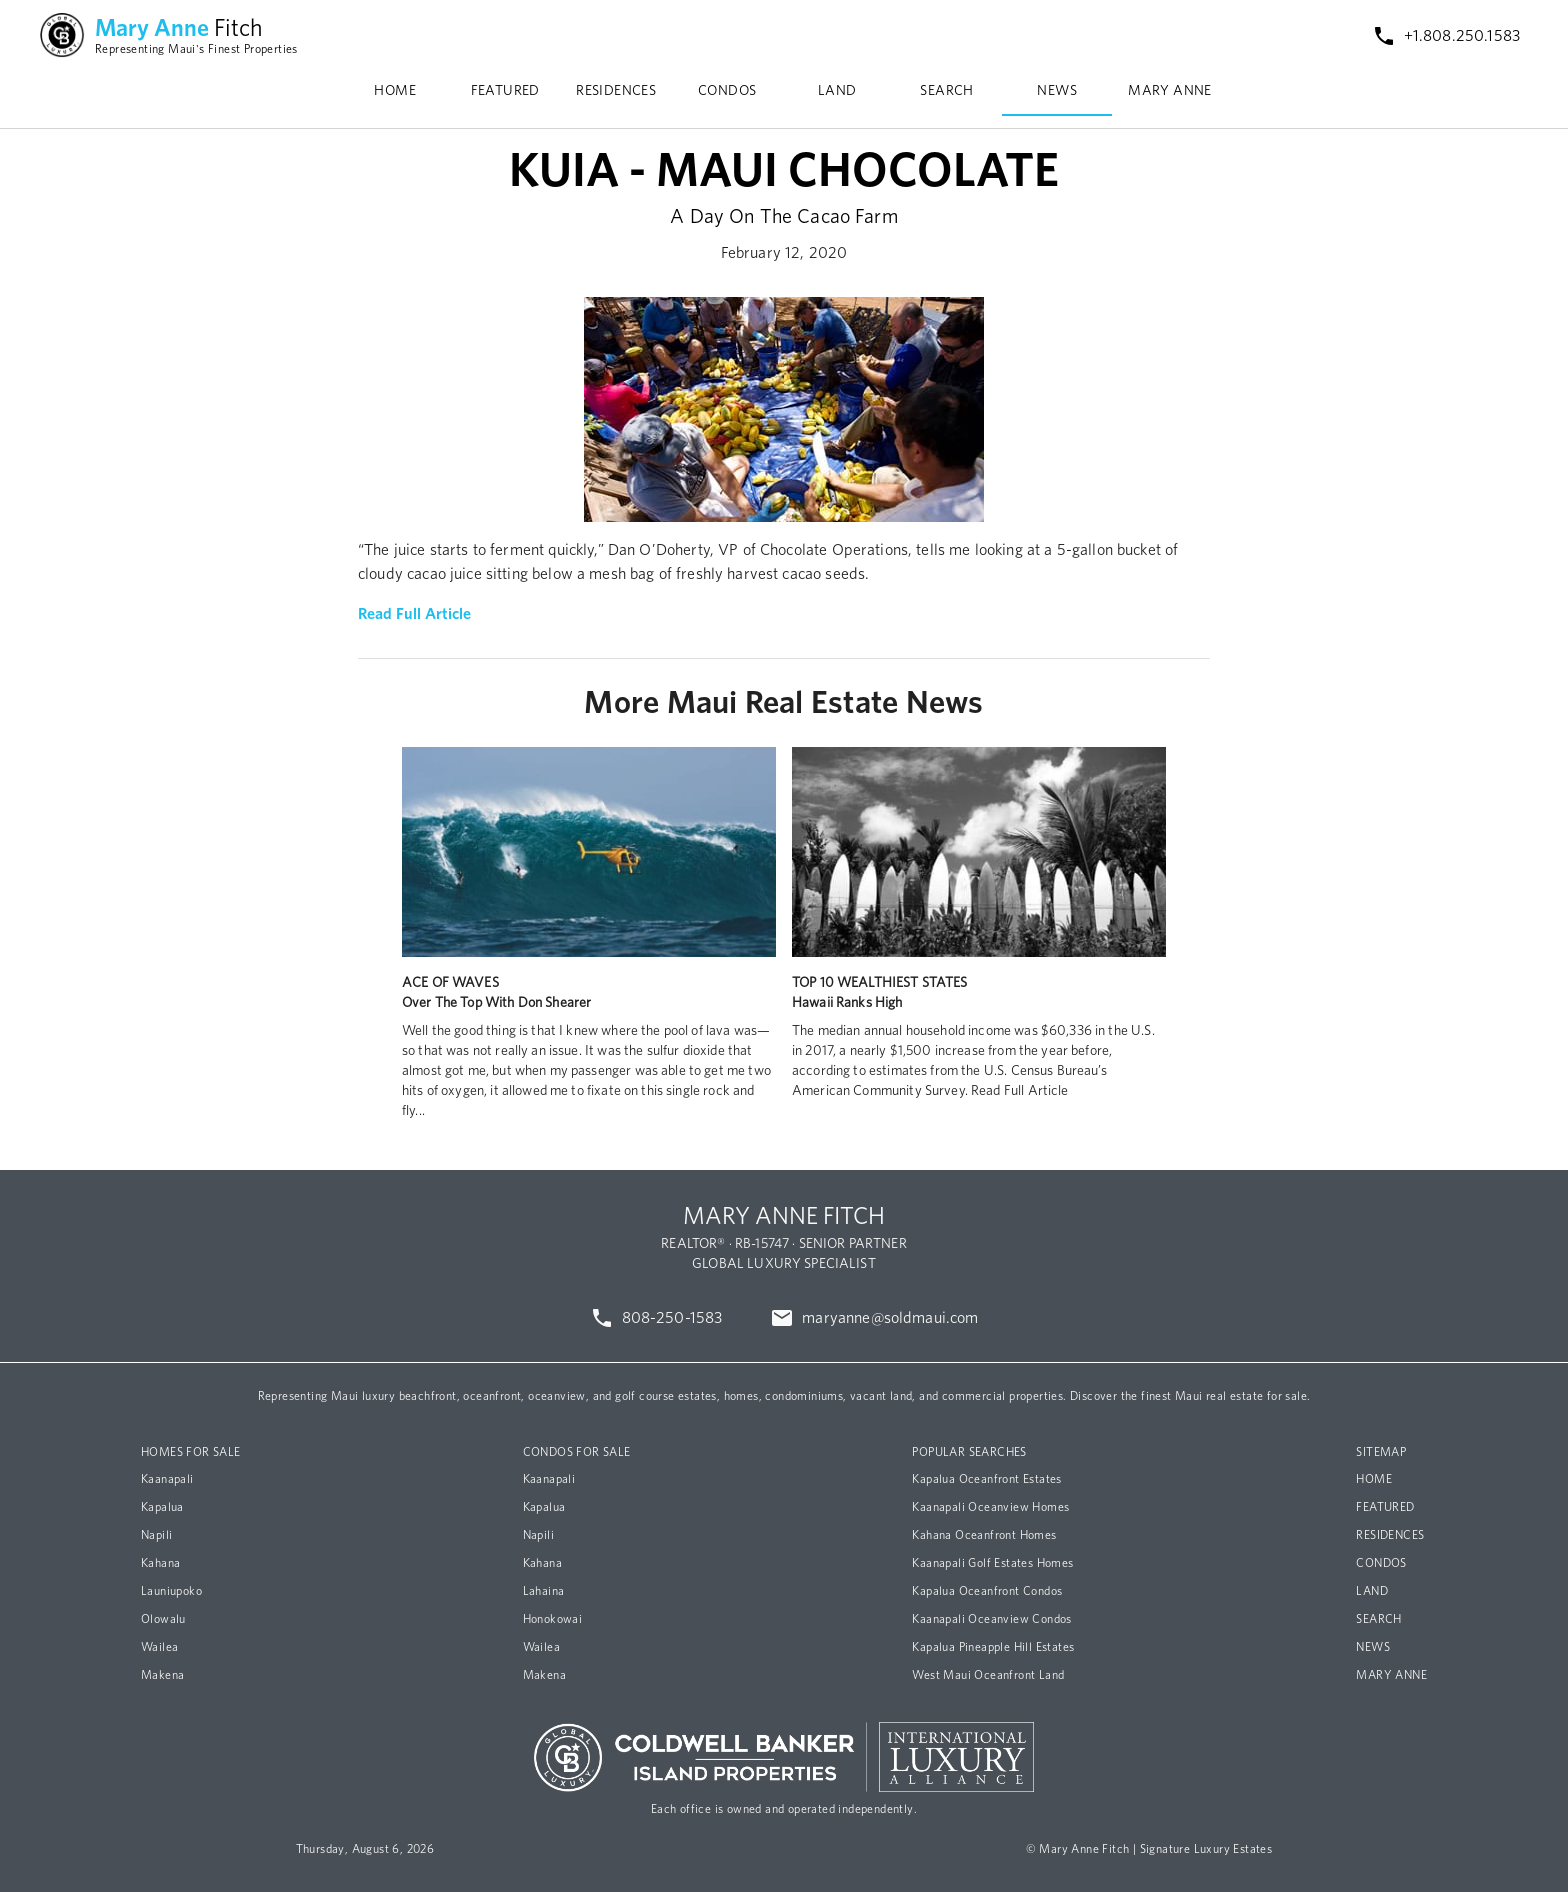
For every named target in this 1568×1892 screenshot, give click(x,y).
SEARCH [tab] (946, 91)
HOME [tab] (395, 91)
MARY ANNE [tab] (1170, 91)
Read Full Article (415, 614)
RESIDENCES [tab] (616, 91)
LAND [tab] (837, 91)
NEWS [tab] (1057, 91)
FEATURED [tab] (505, 91)
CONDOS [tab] (727, 91)
